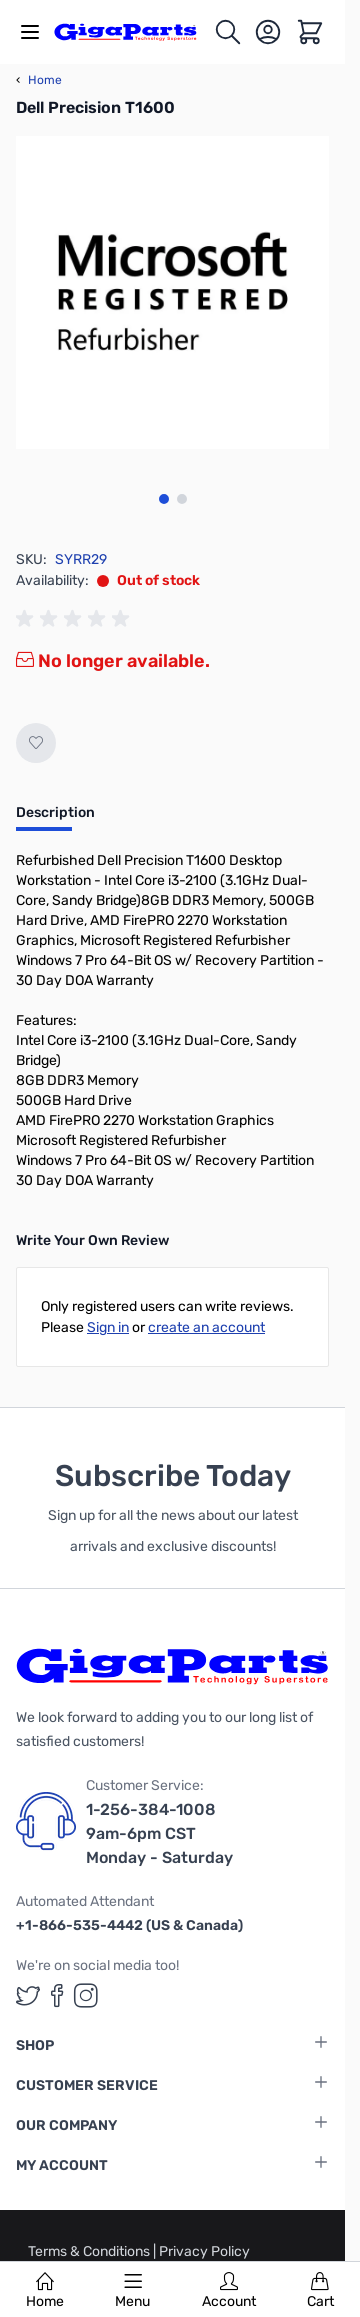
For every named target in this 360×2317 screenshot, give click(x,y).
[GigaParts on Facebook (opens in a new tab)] (57, 1995)
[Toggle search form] (228, 32)
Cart (320, 2291)
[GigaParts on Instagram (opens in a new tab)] (86, 1995)
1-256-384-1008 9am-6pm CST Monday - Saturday (159, 1833)
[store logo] (133, 31)
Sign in (108, 1327)
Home (45, 2291)
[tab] (55, 819)
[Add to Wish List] (36, 743)
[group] (76, 619)
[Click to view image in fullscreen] (172, 292)
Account (229, 2291)
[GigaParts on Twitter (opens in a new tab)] (28, 1995)
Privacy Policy (204, 2251)
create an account (206, 1327)
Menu (132, 2291)
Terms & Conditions (90, 2251)
